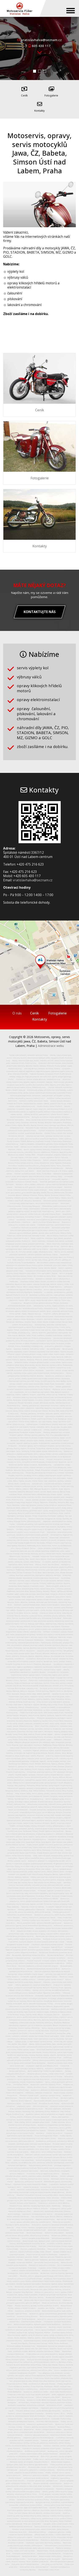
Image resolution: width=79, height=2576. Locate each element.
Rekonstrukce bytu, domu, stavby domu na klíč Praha (40, 2076)
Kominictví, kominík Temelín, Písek (46, 2084)
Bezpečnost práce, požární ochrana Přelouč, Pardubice (46, 1303)
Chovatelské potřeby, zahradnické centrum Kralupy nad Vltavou (43, 1524)
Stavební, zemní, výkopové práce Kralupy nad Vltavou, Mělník (45, 2276)
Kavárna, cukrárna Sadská (32, 1907)
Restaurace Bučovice (55, 1955)
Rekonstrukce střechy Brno (50, 2556)
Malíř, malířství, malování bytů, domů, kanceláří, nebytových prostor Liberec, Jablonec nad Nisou (40, 1245)
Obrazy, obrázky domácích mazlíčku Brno (27, 2243)
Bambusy (40, 2133)
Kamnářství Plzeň (54, 2405)
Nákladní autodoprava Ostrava (21, 2421)
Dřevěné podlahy (14, 2438)
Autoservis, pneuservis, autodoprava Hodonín (28, 2128)
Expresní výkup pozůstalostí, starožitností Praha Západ (48, 2435)
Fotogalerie (51, 95)
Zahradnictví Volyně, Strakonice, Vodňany (25, 2082)
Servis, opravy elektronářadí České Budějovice (26, 2063)
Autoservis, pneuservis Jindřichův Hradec (25, 2279)
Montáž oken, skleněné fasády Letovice (25, 2322)
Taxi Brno (67, 2411)
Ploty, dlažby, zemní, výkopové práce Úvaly (32, 2122)
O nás (17, 1013)
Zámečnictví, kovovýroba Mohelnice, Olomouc (52, 2211)
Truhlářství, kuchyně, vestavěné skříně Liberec (30, 1228)
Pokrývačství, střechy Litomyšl (60, 2249)
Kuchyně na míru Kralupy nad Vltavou (43, 2359)
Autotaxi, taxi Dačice (46, 2308)
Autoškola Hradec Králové (35, 2451)
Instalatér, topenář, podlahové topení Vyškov (39, 1977)
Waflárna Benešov (29, 2556)
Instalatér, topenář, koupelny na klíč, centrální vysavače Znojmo (40, 1948)
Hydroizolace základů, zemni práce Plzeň (51, 2101)
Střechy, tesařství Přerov (37, 2087)
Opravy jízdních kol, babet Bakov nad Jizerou (53, 2526)
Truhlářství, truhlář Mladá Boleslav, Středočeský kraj (38, 1079)
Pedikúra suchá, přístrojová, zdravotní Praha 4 (29, 2462)
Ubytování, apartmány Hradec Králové (47, 1944)
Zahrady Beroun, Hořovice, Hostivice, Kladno (42, 1069)
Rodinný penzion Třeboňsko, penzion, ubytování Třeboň (48, 2260)
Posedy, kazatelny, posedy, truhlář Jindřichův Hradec (37, 2306)
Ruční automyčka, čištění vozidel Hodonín (45, 2071)
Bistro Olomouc (14, 2214)
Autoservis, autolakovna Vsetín (40, 2424)
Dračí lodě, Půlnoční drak (60, 2392)
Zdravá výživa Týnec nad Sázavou (58, 2505)
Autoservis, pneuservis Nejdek (35, 2475)
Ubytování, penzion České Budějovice (38, 2438)
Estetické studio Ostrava (62, 2332)
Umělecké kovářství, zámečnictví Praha (53, 1225)
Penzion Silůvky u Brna (29, 2098)
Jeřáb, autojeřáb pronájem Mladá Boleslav (45, 1168)
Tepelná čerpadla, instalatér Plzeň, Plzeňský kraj (50, 1074)
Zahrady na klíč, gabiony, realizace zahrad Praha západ (38, 1187)
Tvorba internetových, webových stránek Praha (28, 1055)
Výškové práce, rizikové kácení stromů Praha (33, 2041)
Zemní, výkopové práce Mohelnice (35, 2238)
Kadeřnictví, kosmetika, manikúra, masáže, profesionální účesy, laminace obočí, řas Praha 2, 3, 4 (39, 1257)
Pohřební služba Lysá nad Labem (36, 1920)
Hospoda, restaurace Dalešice (20, 2262)
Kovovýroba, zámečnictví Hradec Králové (25, 2505)
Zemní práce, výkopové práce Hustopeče (44, 2559)
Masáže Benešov (53, 1349)
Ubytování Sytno (24, 2106)
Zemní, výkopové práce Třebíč (48, 2397)
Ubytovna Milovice (31, 2187)
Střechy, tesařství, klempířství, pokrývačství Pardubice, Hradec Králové (39, 1431)
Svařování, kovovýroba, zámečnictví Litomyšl (26, 2405)
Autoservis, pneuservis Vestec (27, 2311)
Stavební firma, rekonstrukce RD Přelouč (30, 2184)
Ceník (24, 95)
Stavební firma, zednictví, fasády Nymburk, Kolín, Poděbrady (34, 2206)
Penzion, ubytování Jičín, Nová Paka (34, 2149)
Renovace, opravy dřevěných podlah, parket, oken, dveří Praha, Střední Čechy (40, 1233)
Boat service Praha (64, 2219)
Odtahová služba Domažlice (61, 2106)
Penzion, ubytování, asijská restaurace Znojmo (38, 1966)
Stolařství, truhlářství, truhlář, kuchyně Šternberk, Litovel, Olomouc (44, 2195)
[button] (34, 71)
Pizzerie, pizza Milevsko (61, 2079)
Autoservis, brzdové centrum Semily (37, 2214)
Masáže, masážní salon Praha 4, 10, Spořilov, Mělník (38, 1529)
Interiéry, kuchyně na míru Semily (34, 2179)
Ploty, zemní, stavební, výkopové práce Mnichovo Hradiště (40, 2227)
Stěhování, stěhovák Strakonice (38, 2093)
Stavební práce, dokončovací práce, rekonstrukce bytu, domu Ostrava (40, 2529)
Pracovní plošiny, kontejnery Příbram (39, 2427)
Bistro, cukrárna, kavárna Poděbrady (42, 2254)
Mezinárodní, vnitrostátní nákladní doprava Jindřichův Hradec (44, 2402)
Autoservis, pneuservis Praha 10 (28, 2182)
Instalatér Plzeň (30, 2103)
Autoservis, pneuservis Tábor (36, 2392)
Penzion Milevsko (40, 2106)
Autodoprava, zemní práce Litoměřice (23, 2273)
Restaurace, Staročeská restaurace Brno (28, 1955)
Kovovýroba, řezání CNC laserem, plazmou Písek (41, 2057)
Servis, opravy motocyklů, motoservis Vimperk (54, 2330)
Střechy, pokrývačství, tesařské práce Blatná (33, 1985)
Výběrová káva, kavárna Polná (35, 2478)
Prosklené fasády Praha (49, 2103)
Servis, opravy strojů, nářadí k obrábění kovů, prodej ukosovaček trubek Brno (40, 1962)
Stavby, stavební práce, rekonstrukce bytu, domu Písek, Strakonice (36, 1384)
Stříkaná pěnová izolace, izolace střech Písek (45, 2074)
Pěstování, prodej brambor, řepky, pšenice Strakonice (32, 2548)
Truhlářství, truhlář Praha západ (47, 1670)
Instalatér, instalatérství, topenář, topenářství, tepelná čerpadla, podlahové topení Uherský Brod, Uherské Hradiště (39, 1071)
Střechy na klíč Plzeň (49, 2098)
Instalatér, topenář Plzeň (52, 1947)
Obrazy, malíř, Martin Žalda (47, 1564)
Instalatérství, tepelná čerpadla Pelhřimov (29, 2508)
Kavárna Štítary (64, 2427)
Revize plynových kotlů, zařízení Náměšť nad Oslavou (39, 1923)
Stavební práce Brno (56, 2130)
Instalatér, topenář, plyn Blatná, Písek (42, 2066)
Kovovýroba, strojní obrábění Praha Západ (25, 1974)
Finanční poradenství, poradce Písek (42, 2481)
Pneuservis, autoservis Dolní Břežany (54, 2203)
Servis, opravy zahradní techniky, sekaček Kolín (30, 2222)
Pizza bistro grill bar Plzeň (46, 2136)
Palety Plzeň (34, 1947)
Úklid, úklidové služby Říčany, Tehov (53, 1548)
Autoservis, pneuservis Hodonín (58, 2068)
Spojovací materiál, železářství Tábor (29, 1349)
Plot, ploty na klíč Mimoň (52, 2564)
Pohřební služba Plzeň (29, 2095)
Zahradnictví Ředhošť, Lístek (19, 1306)
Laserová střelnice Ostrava (47, 2421)
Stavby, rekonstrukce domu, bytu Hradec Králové (52, 2060)
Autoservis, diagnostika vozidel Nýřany (54, 2125)
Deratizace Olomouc (34, 2233)
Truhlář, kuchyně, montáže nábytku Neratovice (46, 1961)
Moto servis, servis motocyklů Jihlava (46, 2152)
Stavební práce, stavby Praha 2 (50, 1979)
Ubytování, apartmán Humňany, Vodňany (43, 2543)
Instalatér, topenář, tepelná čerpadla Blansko (54, 1996)
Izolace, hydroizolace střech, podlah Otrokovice (39, 2454)
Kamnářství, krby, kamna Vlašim (34, 2567)
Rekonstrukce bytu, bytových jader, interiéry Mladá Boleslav (47, 2241)
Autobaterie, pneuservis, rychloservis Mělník (55, 2141)
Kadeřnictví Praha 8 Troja (18, 2090)
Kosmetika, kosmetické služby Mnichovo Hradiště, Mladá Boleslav (36, 2192)
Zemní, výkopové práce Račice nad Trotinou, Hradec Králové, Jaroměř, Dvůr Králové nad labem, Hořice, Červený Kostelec (38, 1853)
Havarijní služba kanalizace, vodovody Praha (26, 1236)
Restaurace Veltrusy (17, 2071)
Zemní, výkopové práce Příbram (49, 2429)
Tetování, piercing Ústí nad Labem (55, 2440)
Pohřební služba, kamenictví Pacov (33, 1101)
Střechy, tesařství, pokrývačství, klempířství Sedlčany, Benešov (35, 1575)
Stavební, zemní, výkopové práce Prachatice (25, 2413)
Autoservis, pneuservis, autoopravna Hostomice (34, 2489)
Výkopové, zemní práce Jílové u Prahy (58, 2524)
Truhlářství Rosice (20, 2084)
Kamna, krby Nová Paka (23, 2160)
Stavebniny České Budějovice (49, 2553)
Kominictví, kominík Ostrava (46, 2262)
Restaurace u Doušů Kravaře (60, 2087)
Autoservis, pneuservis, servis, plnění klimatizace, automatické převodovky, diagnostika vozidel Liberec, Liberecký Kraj (39, 1630)
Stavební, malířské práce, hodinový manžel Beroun (29, 2144)
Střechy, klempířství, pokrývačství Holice (38, 1917)
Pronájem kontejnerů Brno (23, 2553)
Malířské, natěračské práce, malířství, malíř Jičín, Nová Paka (42, 2190)
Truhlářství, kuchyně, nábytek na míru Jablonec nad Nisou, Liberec (36, 1942)
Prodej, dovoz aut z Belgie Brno (20, 2429)
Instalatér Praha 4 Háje (61, 2419)
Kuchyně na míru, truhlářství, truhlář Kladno (55, 2502)
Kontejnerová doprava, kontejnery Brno (43, 1969)
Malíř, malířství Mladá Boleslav (46, 1222)
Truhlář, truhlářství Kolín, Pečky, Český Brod (32, 1174)
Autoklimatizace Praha (19, 1117)
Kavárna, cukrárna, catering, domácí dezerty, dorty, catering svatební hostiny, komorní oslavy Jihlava (39, 2516)
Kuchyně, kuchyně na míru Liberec (57, 1939)
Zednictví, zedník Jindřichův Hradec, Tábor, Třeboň (30, 2252)
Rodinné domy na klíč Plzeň (40, 2165)
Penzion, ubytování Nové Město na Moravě (52, 1971)
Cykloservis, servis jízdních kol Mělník (48, 1958)
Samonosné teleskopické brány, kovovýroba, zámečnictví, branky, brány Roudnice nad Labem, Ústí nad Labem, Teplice (40, 1272)
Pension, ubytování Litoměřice (32, 2249)
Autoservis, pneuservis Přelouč (54, 2270)
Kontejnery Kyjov (14, 2103)
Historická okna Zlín (18, 2532)
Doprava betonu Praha (45, 2219)
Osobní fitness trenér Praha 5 (49, 1106)
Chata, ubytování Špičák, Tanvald (54, 1157)
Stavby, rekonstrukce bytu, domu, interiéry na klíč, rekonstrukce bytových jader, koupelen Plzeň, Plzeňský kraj (39, 1058)
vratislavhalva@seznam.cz (41, 40)
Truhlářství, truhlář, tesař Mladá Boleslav (25, 1133)
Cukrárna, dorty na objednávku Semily (43, 2173)
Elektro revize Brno (54, 2133)
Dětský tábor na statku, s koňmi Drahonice (53, 2534)
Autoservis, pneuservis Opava (20, 2537)
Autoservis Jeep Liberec (54, 2233)
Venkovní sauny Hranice (27, 2316)
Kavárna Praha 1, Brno (55, 2413)
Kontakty (39, 110)
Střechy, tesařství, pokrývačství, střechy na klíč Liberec (46, 1114)
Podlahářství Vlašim (37, 2532)
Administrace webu (51, 1046)
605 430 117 (41, 46)
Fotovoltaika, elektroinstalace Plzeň (57, 1206)
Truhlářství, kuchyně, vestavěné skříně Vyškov (41, 2448)
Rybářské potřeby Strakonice (20, 2526)
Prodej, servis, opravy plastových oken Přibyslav (53, 2459)
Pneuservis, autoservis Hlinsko (42, 2265)
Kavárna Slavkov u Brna (50, 2095)
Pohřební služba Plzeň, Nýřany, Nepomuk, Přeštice (29, 2332)
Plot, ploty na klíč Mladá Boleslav (25, 2564)
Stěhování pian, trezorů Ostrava (58, 2545)
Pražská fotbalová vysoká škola (50, 2147)
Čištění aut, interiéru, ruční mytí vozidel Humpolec (28, 2394)
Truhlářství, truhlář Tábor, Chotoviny (25, 1160)
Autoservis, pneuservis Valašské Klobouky (37, 2470)
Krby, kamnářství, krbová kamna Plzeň (26, 2109)
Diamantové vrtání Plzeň (48, 2570)
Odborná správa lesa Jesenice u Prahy (33, 2500)
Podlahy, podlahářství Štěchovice (31, 1909)
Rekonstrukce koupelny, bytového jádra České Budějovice (37, 2324)
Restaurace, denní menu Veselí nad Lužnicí (42, 2300)
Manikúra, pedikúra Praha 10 (36, 2419)
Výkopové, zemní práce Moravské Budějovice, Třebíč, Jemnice (34, 2198)
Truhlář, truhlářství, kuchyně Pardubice (54, 1130)
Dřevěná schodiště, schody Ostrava (47, 2483)
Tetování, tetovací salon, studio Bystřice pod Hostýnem (38, 2411)
